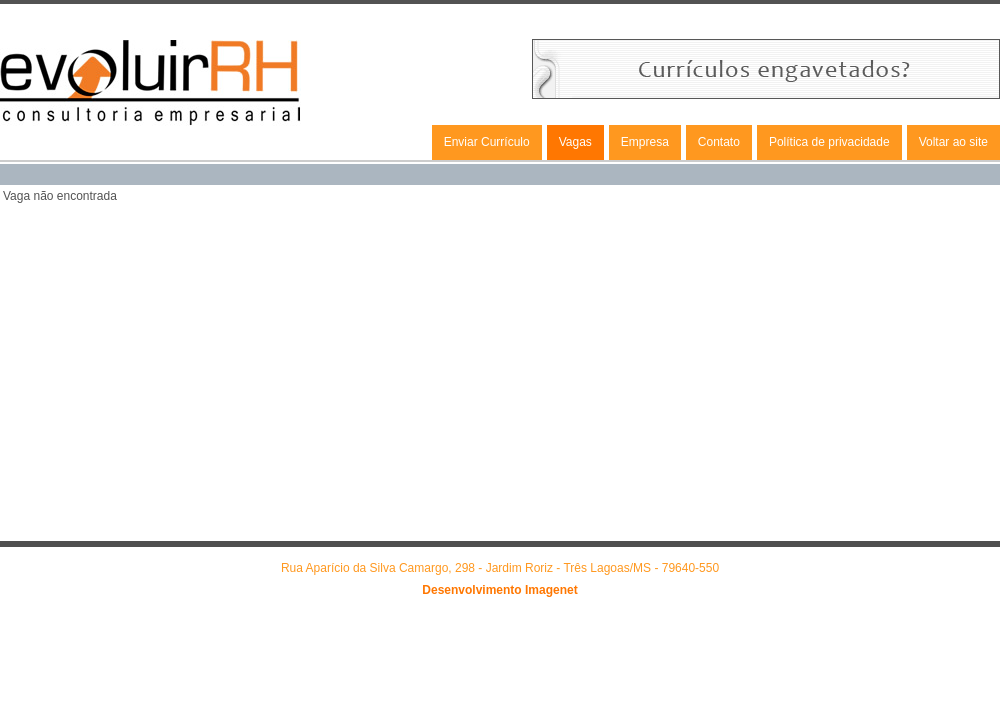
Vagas (575, 142)
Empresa (645, 142)
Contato (719, 142)
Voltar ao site (953, 142)
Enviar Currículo (487, 142)
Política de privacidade (829, 142)
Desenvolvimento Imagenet (499, 590)
